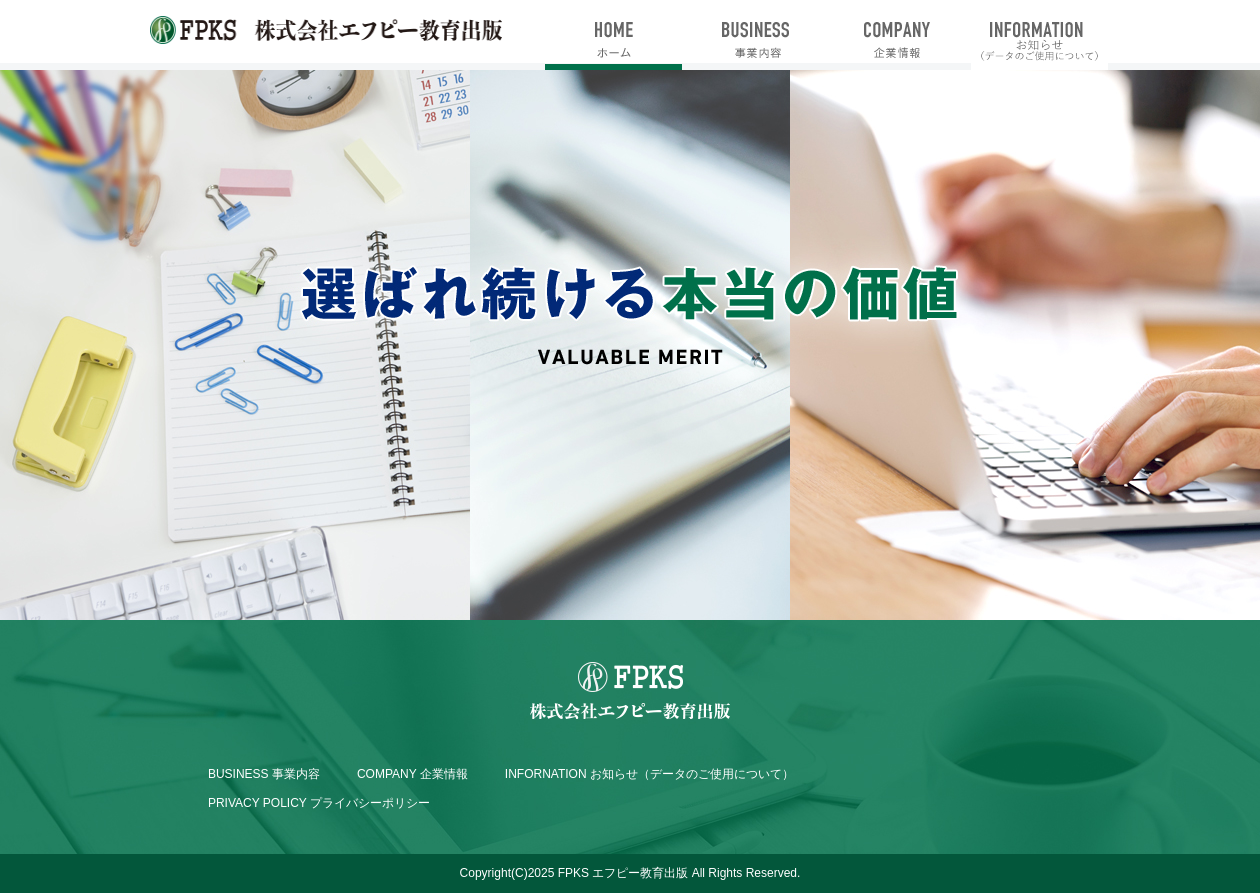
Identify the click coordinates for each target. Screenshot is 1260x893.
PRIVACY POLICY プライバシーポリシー (319, 803)
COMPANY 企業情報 (412, 774)
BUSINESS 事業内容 (264, 774)
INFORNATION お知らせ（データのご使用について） (649, 774)
